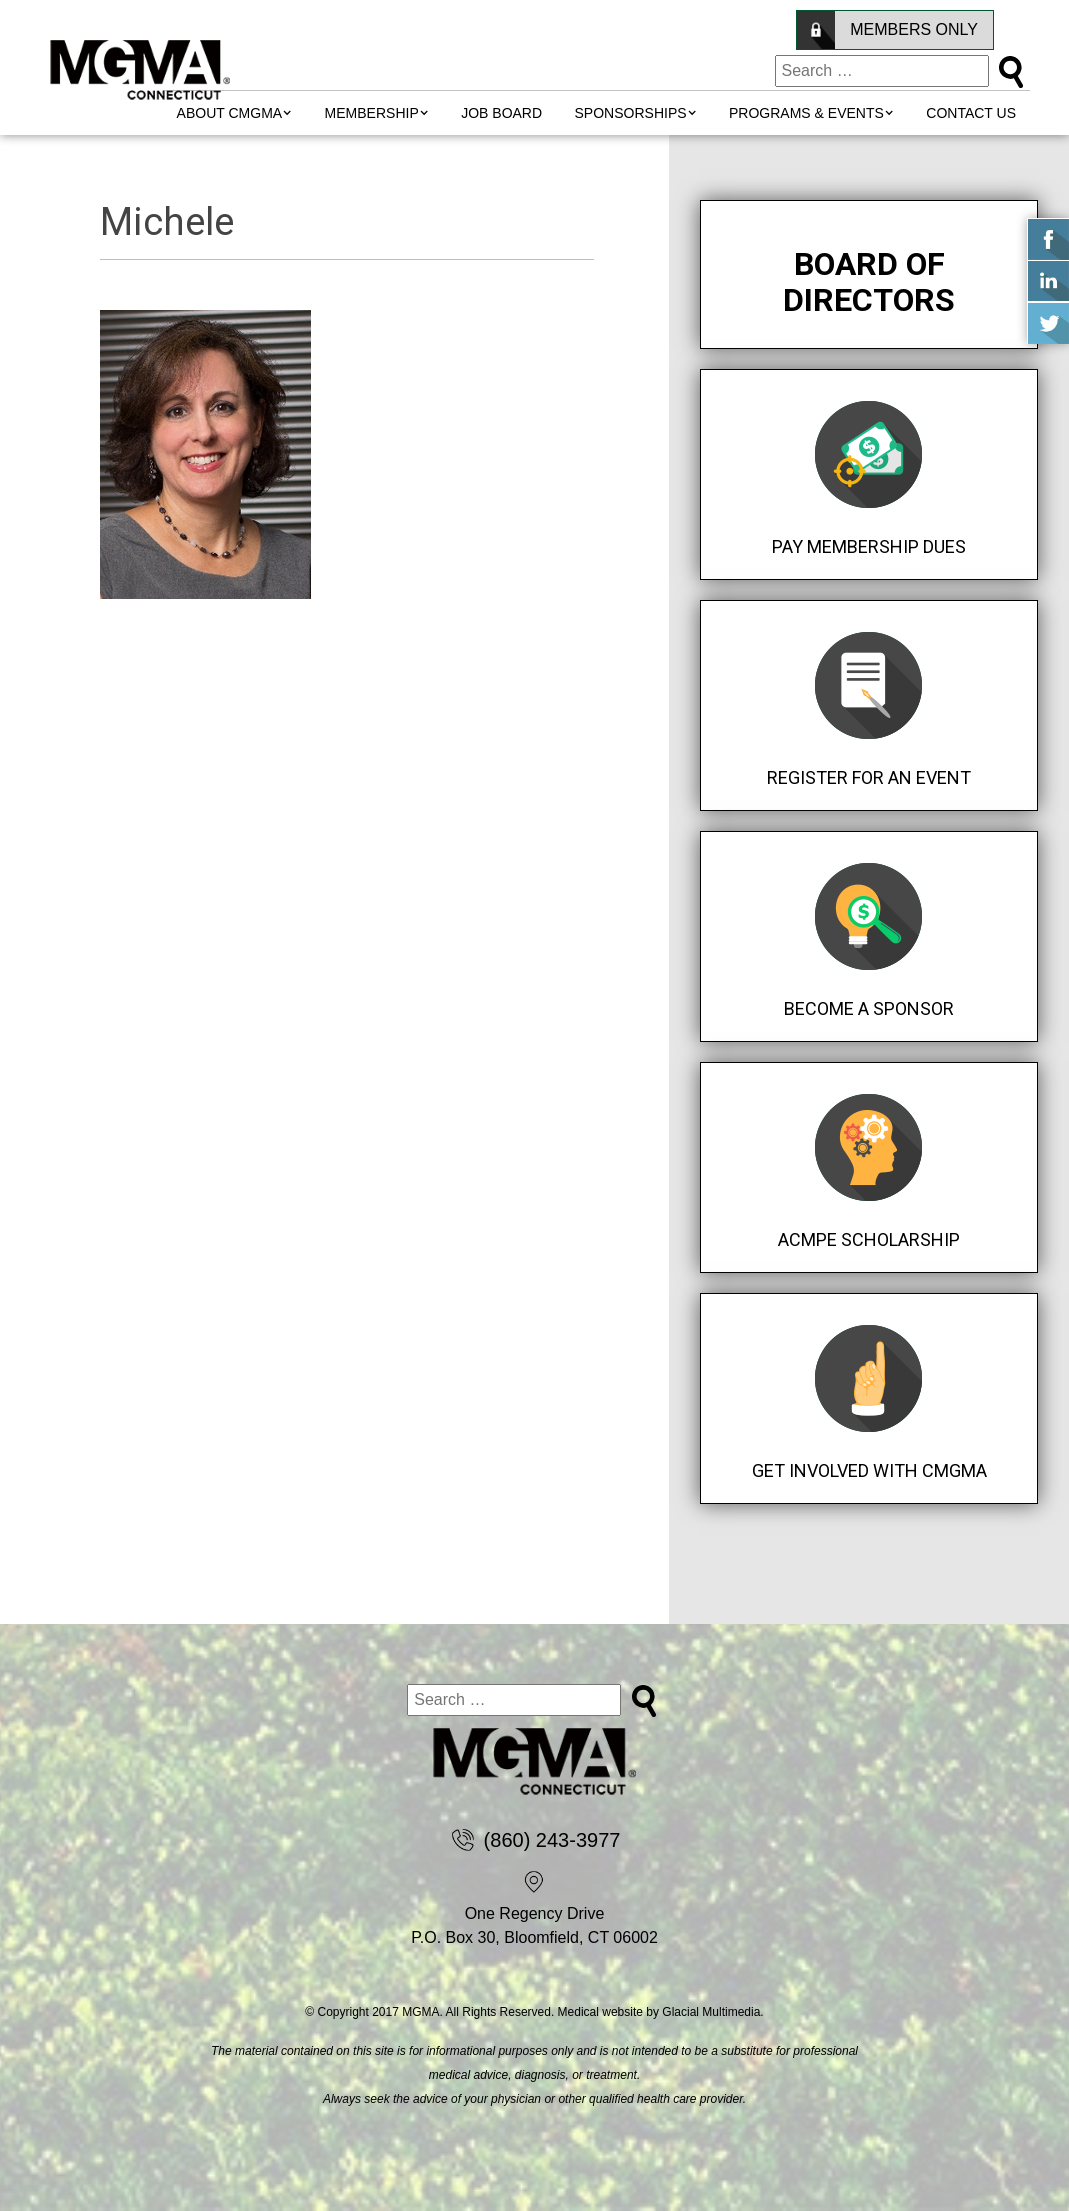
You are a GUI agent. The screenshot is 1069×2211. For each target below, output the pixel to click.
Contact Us (971, 113)
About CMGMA (230, 113)
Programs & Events (806, 113)
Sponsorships (631, 113)
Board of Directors (869, 282)
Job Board (501, 113)
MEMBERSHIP (372, 113)
